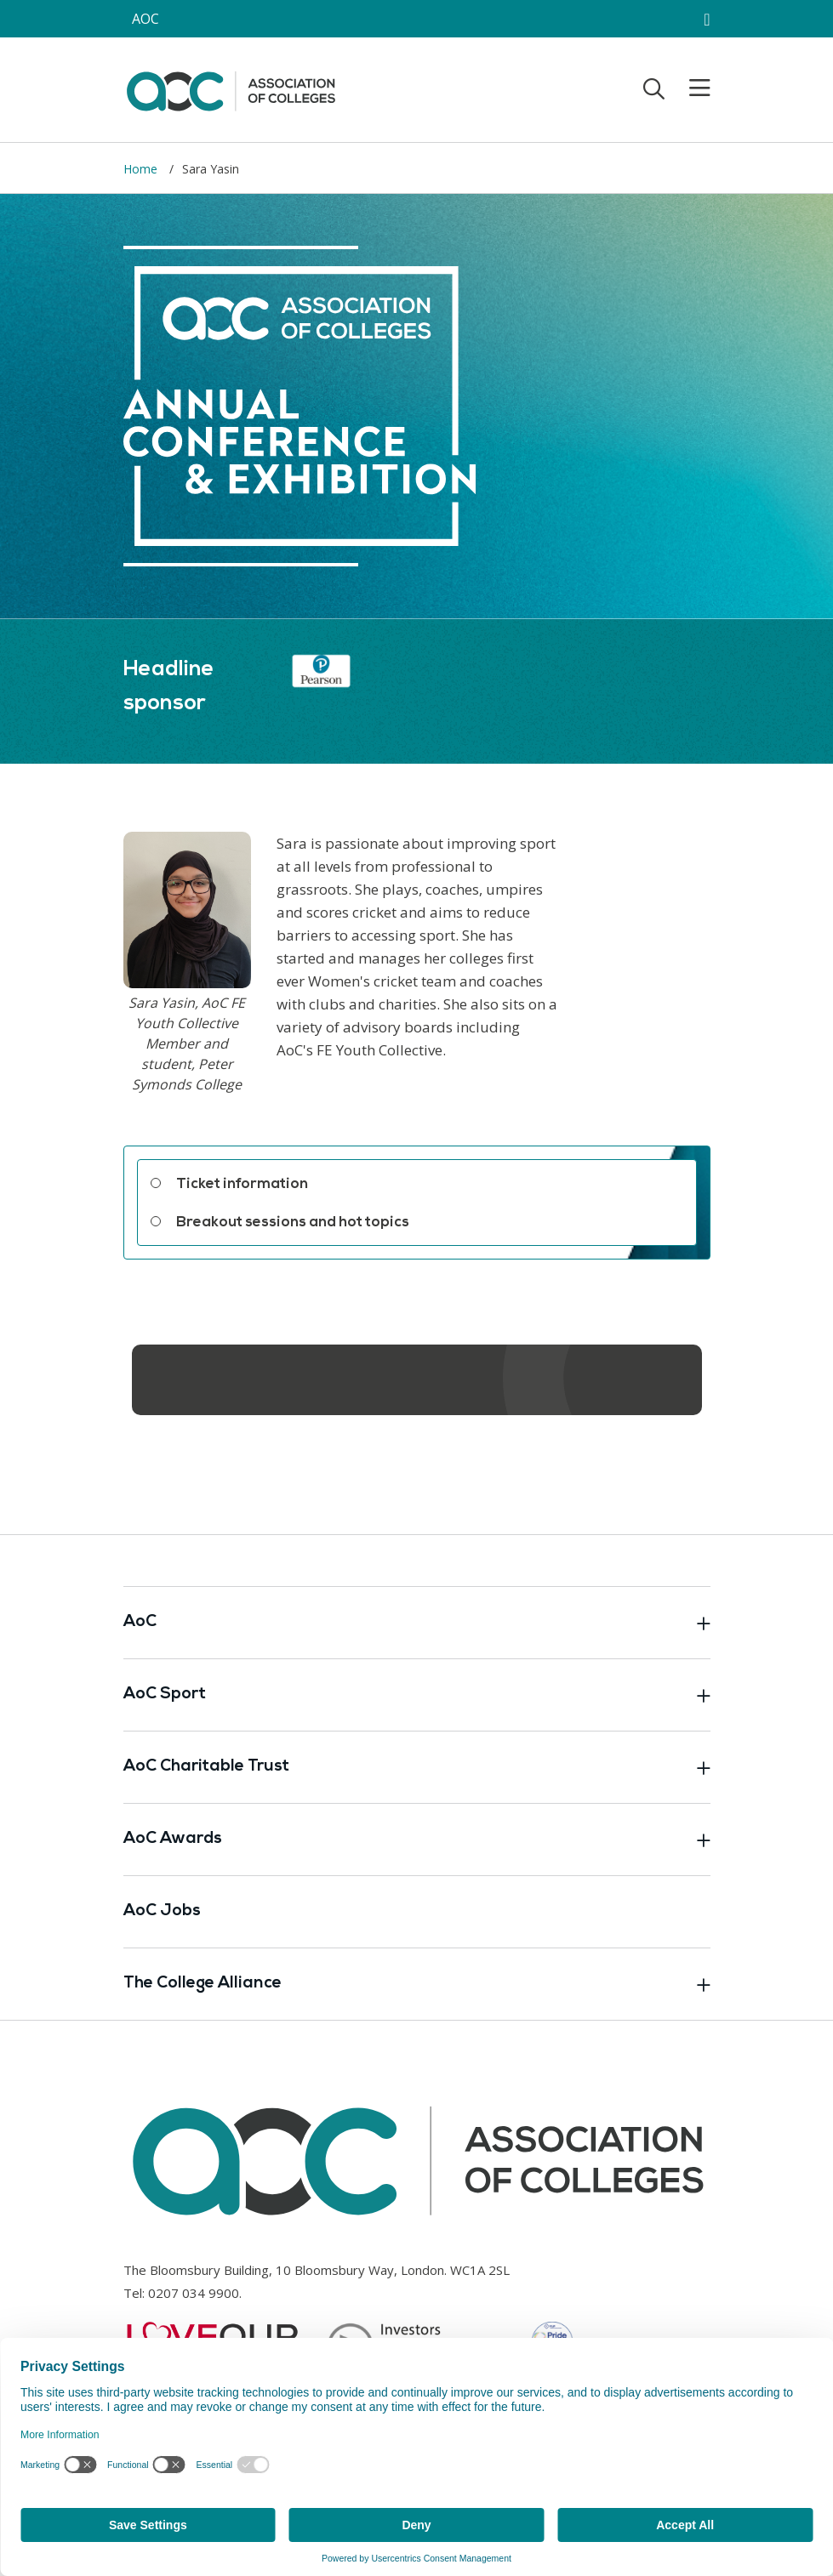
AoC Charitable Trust (416, 1767)
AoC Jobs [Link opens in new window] (162, 1911)
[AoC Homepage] (230, 88)
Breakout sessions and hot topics (292, 1222)
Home (142, 169)
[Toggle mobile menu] (689, 88)
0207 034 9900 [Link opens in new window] (193, 2292)
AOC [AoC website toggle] (145, 18)
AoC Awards (416, 1839)
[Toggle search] (654, 88)
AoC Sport (416, 1694)
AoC (416, 1622)
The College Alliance (416, 1984)
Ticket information (242, 1184)
